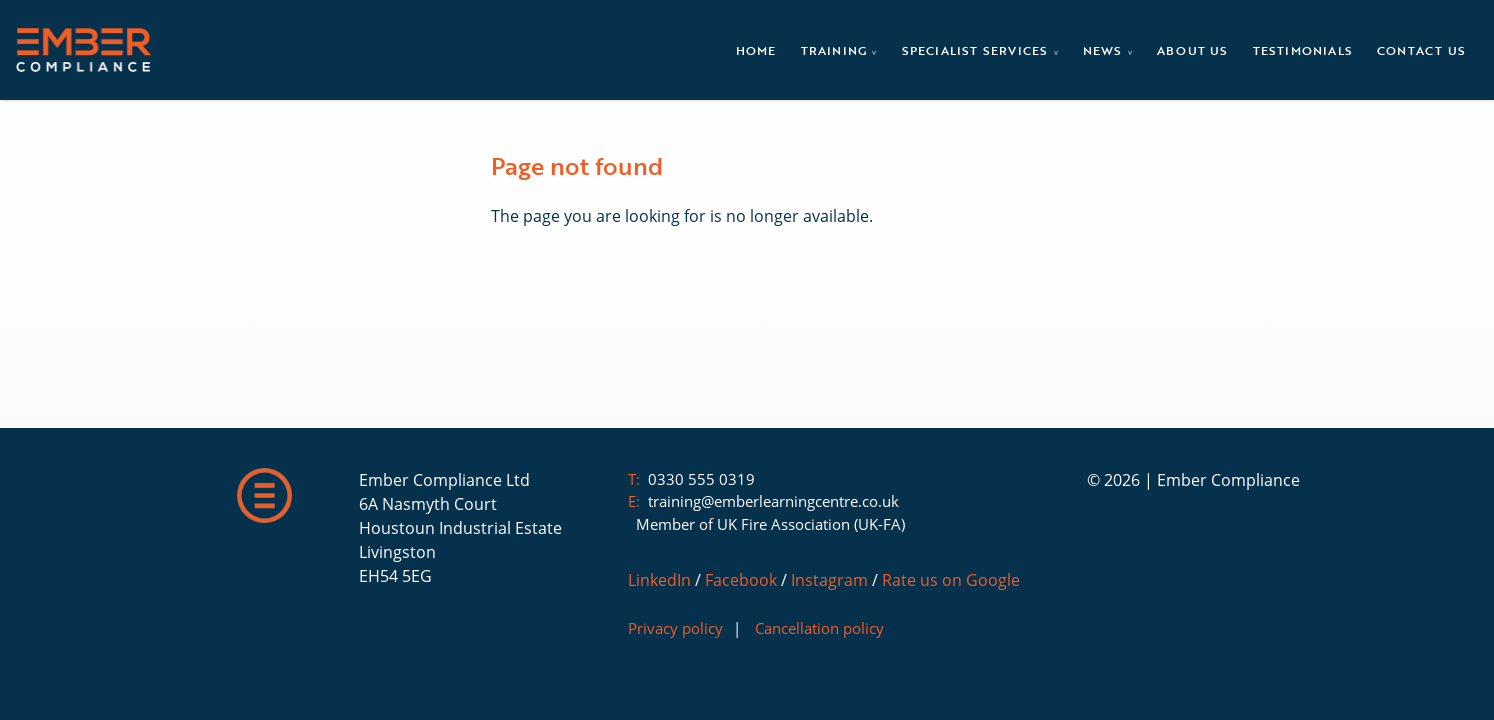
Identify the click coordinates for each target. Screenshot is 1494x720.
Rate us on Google (951, 580)
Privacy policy (675, 628)
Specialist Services (977, 50)
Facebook (741, 580)
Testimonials (1303, 50)
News (1105, 50)
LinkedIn (659, 580)
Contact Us (1421, 50)
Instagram (829, 580)
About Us (1193, 50)
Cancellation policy (819, 628)
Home (756, 50)
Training (836, 50)
